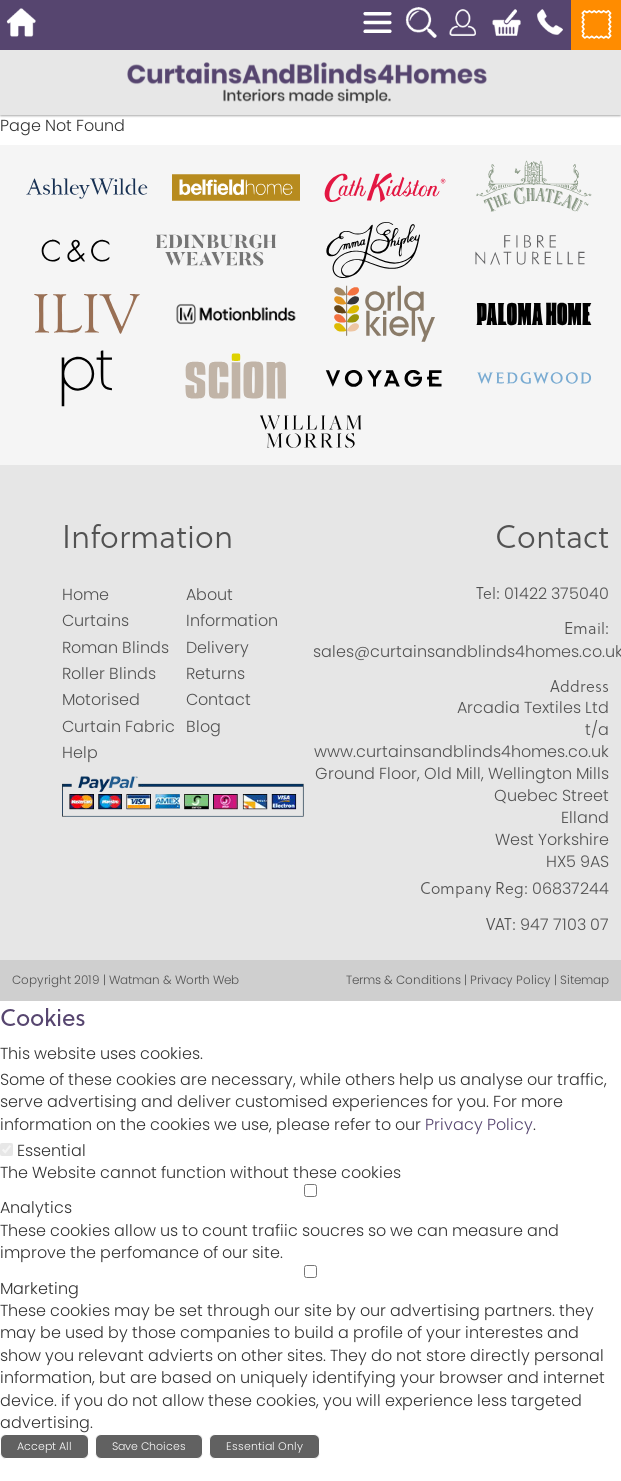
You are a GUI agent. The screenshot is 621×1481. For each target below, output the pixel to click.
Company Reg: (474, 888)
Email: (586, 628)
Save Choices (149, 1446)
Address (579, 686)
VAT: (501, 924)
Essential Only (264, 1446)
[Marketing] (310, 1271)
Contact (552, 535)
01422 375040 (556, 593)
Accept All (44, 1446)
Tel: (488, 593)
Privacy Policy (479, 1124)
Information (147, 535)
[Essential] (6, 1149)
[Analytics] (310, 1190)
